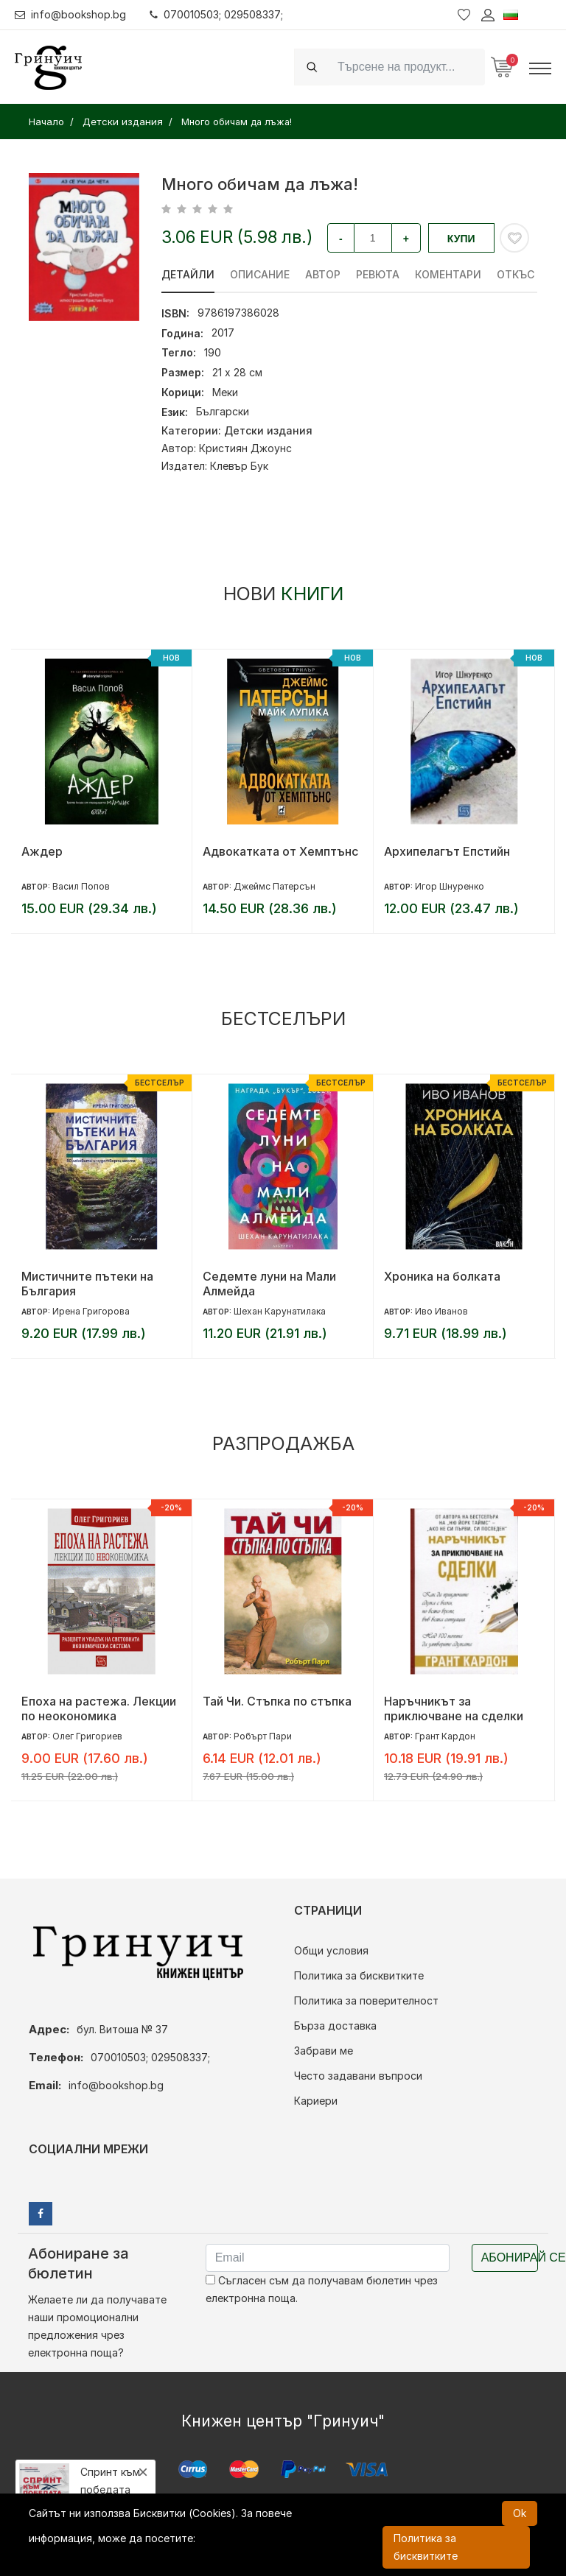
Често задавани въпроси (358, 2075)
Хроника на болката (442, 1276)
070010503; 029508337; (216, 14)
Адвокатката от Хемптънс (280, 851)
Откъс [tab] (515, 274)
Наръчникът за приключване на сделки (453, 1708)
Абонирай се (509, 2257)
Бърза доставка (335, 2025)
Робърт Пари (263, 1736)
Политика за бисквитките (359, 1975)
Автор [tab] (322, 274)
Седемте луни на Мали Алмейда (269, 1283)
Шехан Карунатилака (280, 1311)
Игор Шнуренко (449, 886)
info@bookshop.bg (70, 14)
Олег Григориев (87, 1736)
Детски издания (268, 430)
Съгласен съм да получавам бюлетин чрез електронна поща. (322, 2289)
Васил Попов (81, 886)
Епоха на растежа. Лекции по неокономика (98, 1708)
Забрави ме (323, 2050)
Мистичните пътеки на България (87, 1283)
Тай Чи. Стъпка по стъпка (277, 1701)
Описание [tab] (260, 274)
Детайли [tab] (187, 274)
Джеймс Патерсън (274, 886)
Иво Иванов (441, 1311)
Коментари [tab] (448, 274)
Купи (461, 238)
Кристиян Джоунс (245, 448)
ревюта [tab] (377, 274)
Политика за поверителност (366, 2000)
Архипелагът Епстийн (447, 851)
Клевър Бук (239, 466)
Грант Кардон (445, 1736)
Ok (519, 2513)
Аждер (42, 851)
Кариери (316, 2100)
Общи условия (331, 1950)
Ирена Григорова (91, 1311)
